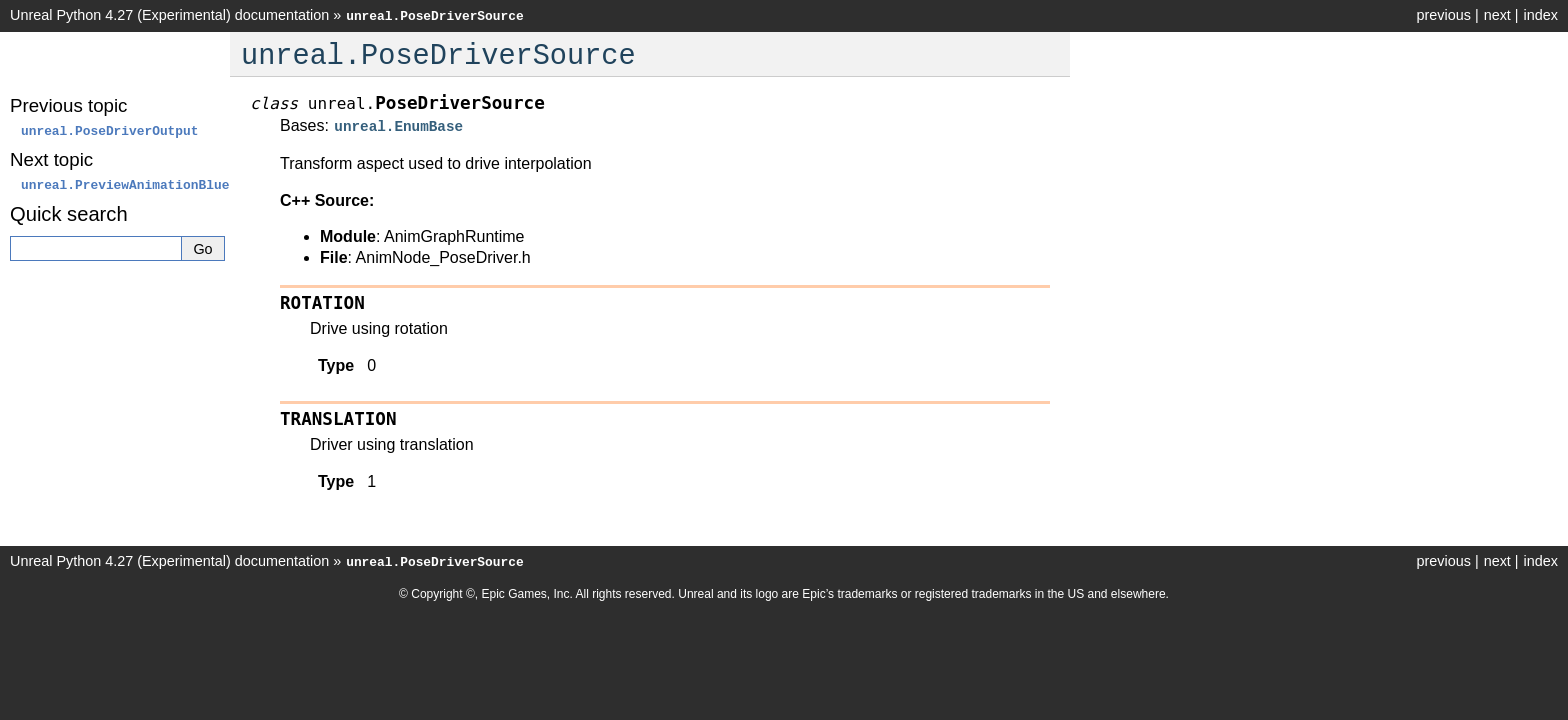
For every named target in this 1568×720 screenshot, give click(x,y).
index (1541, 15)
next (1497, 15)
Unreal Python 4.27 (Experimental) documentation (169, 15)
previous (1443, 15)
